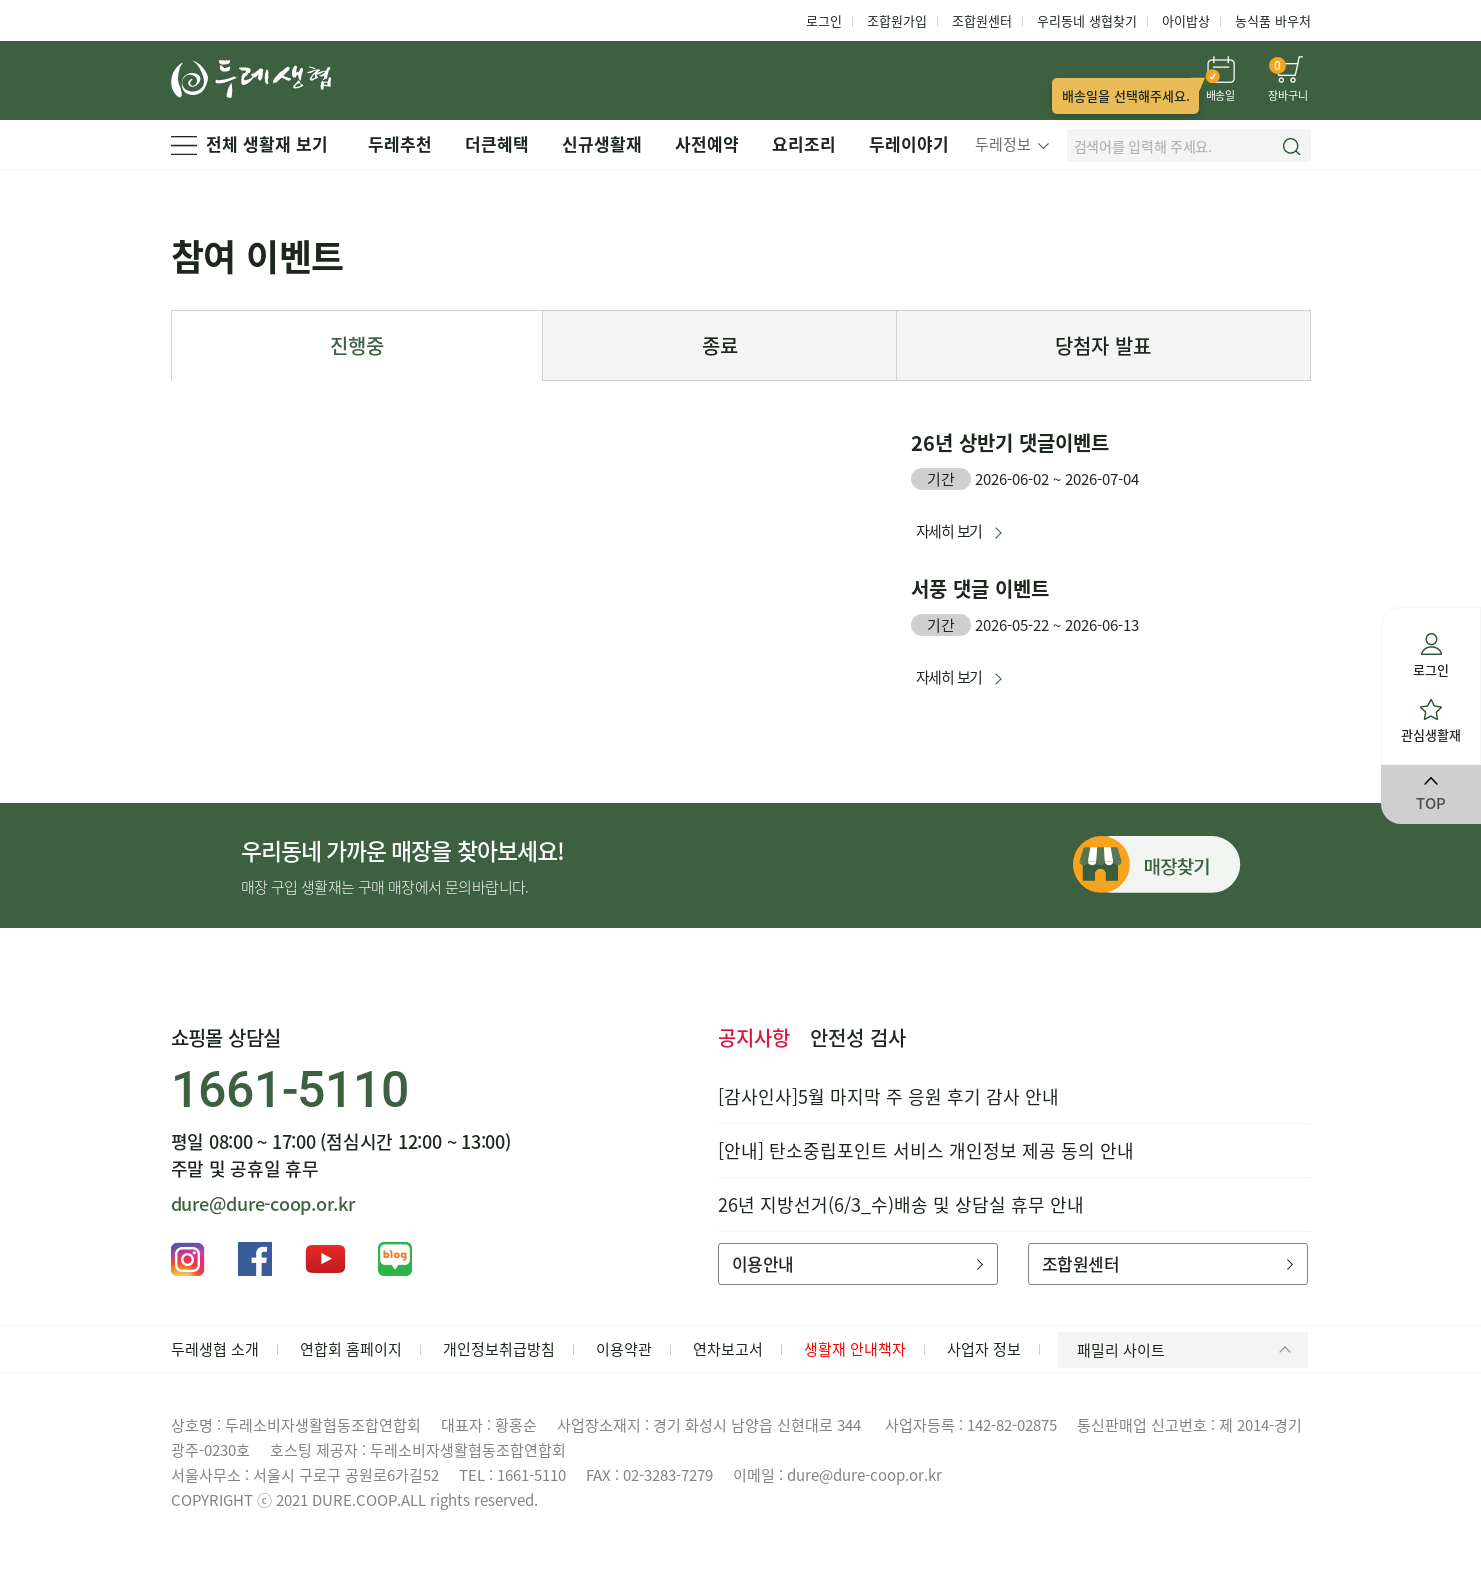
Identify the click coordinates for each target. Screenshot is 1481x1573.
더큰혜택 (497, 143)
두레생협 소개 (215, 1349)
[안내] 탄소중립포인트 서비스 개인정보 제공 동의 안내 (926, 1150)
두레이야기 (909, 143)
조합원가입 (897, 20)
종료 (720, 345)
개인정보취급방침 (499, 1349)
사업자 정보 (984, 1349)
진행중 (357, 345)
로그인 (824, 20)
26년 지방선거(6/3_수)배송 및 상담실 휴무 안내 (901, 1204)
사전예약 (707, 143)
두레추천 (400, 143)
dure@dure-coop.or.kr (263, 1203)
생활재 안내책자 (855, 1349)
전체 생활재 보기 (249, 143)
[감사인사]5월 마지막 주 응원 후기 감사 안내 (888, 1096)
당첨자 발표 (1103, 345)
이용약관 (624, 1349)
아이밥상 (1186, 20)
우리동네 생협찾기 (1087, 20)
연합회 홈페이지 (351, 1349)
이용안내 (857, 1263)
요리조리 (804, 143)
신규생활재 (602, 143)
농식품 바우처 (1273, 20)
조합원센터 (982, 20)
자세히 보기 (949, 531)
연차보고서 (728, 1349)
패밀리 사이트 (1187, 1350)
